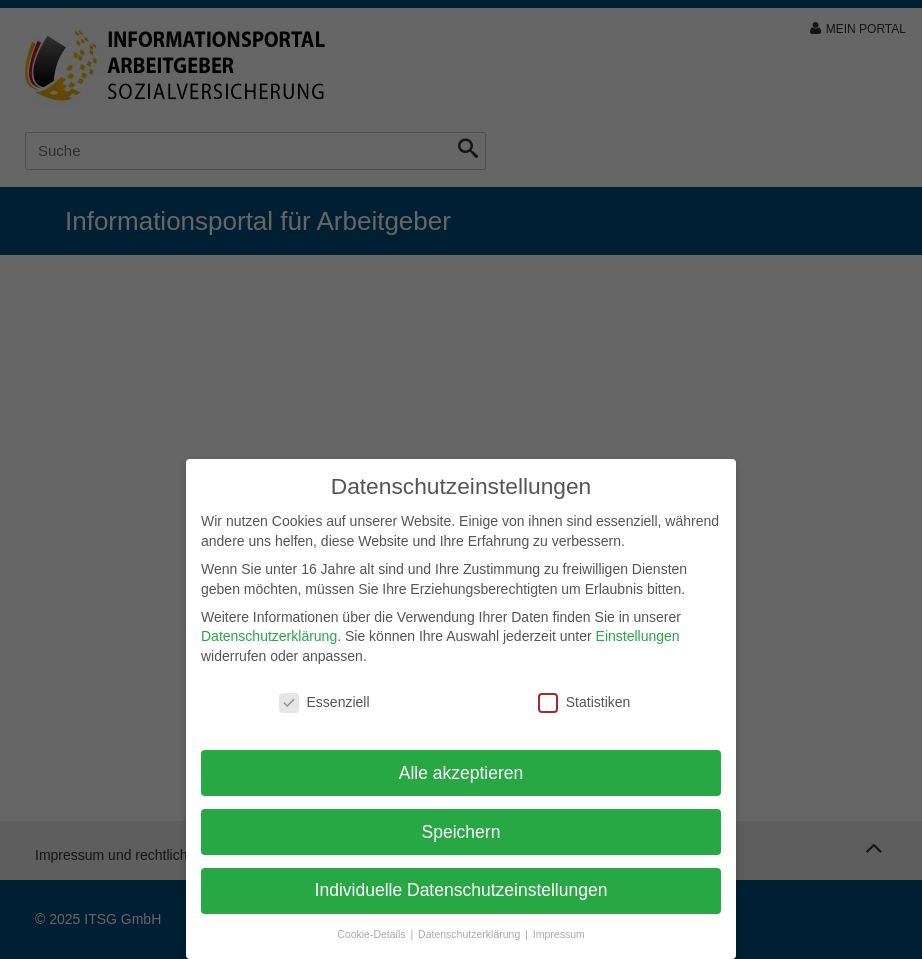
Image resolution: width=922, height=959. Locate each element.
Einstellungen (638, 636)
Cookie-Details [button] (372, 934)
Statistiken (584, 702)
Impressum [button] (559, 934)
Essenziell (324, 702)
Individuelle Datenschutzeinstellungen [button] (461, 890)
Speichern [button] (461, 832)
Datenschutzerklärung (269, 636)
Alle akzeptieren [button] (461, 773)
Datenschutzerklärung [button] (470, 934)
